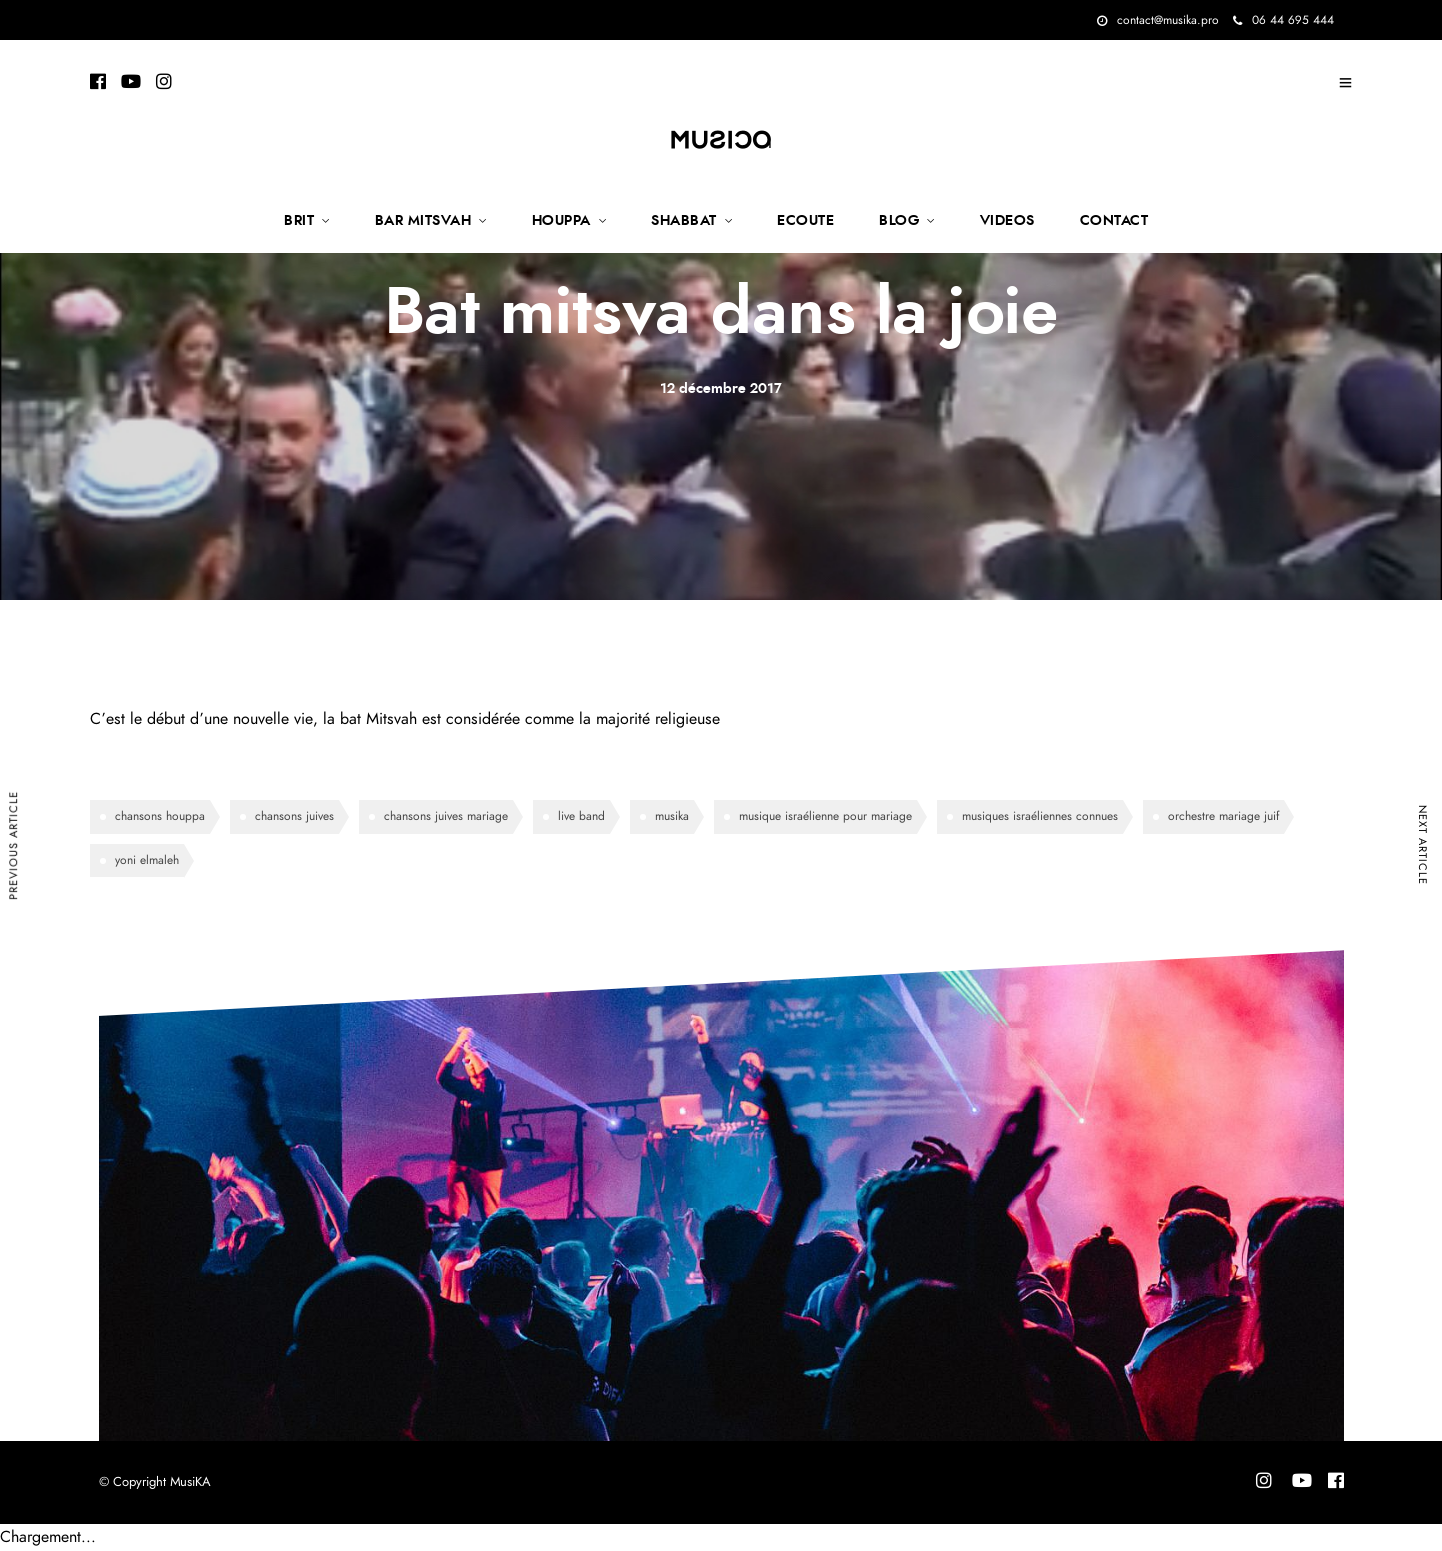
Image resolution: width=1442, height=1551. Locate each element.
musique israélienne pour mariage (825, 816)
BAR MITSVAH (423, 221)
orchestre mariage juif (1223, 816)
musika (672, 816)
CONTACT (1114, 221)
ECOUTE (805, 221)
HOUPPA (561, 221)
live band (581, 816)
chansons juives (294, 816)
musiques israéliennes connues (1040, 816)
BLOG (899, 221)
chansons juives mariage (446, 816)
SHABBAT (684, 221)
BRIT (299, 221)
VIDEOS (1007, 221)
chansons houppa (160, 816)
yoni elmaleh (147, 860)
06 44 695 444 (1283, 20)
